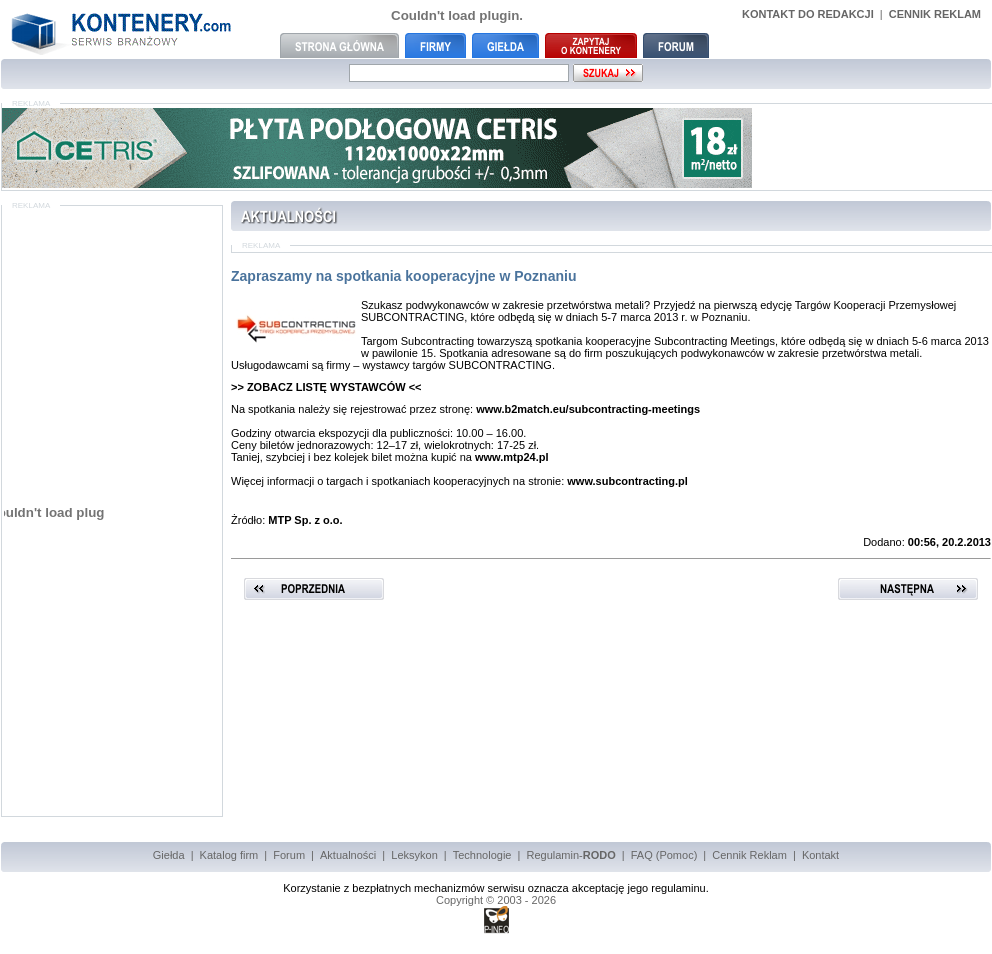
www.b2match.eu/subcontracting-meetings (588, 409)
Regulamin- (570, 855)
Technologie (482, 855)
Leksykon (414, 855)
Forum (289, 855)
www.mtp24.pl (512, 457)
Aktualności (348, 855)
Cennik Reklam (749, 855)
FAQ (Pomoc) (664, 855)
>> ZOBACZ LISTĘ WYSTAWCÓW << (326, 387)
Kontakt (820, 855)
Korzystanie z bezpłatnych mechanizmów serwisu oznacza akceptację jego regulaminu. (496, 888)
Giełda (169, 855)
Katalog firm (229, 855)
